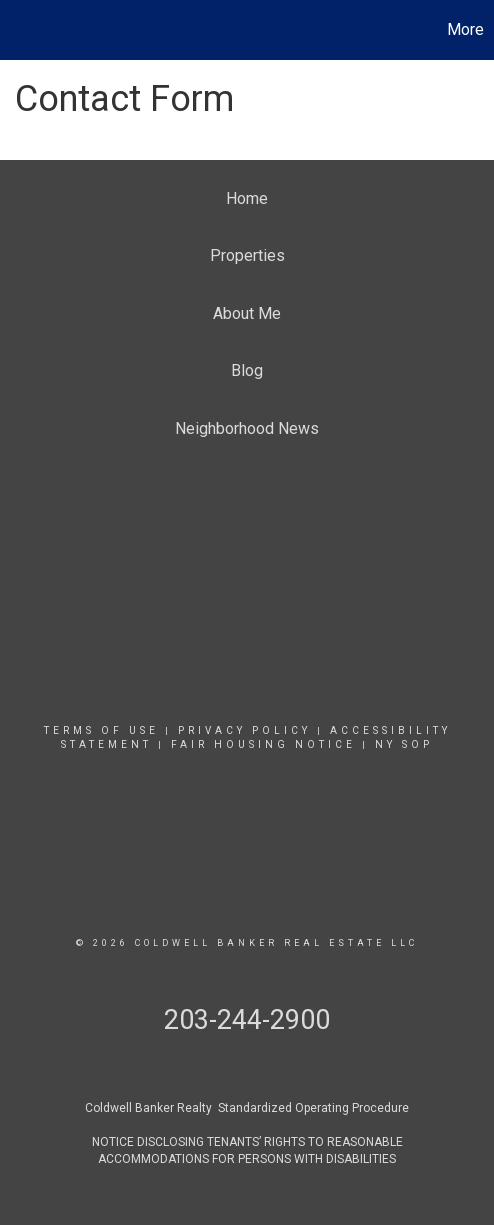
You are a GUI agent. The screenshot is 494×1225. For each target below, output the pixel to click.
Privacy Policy (244, 730)
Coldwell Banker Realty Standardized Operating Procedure (247, 1108)
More (465, 29)
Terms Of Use (101, 730)
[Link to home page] (18, 30)
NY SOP (404, 744)
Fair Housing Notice (263, 744)
